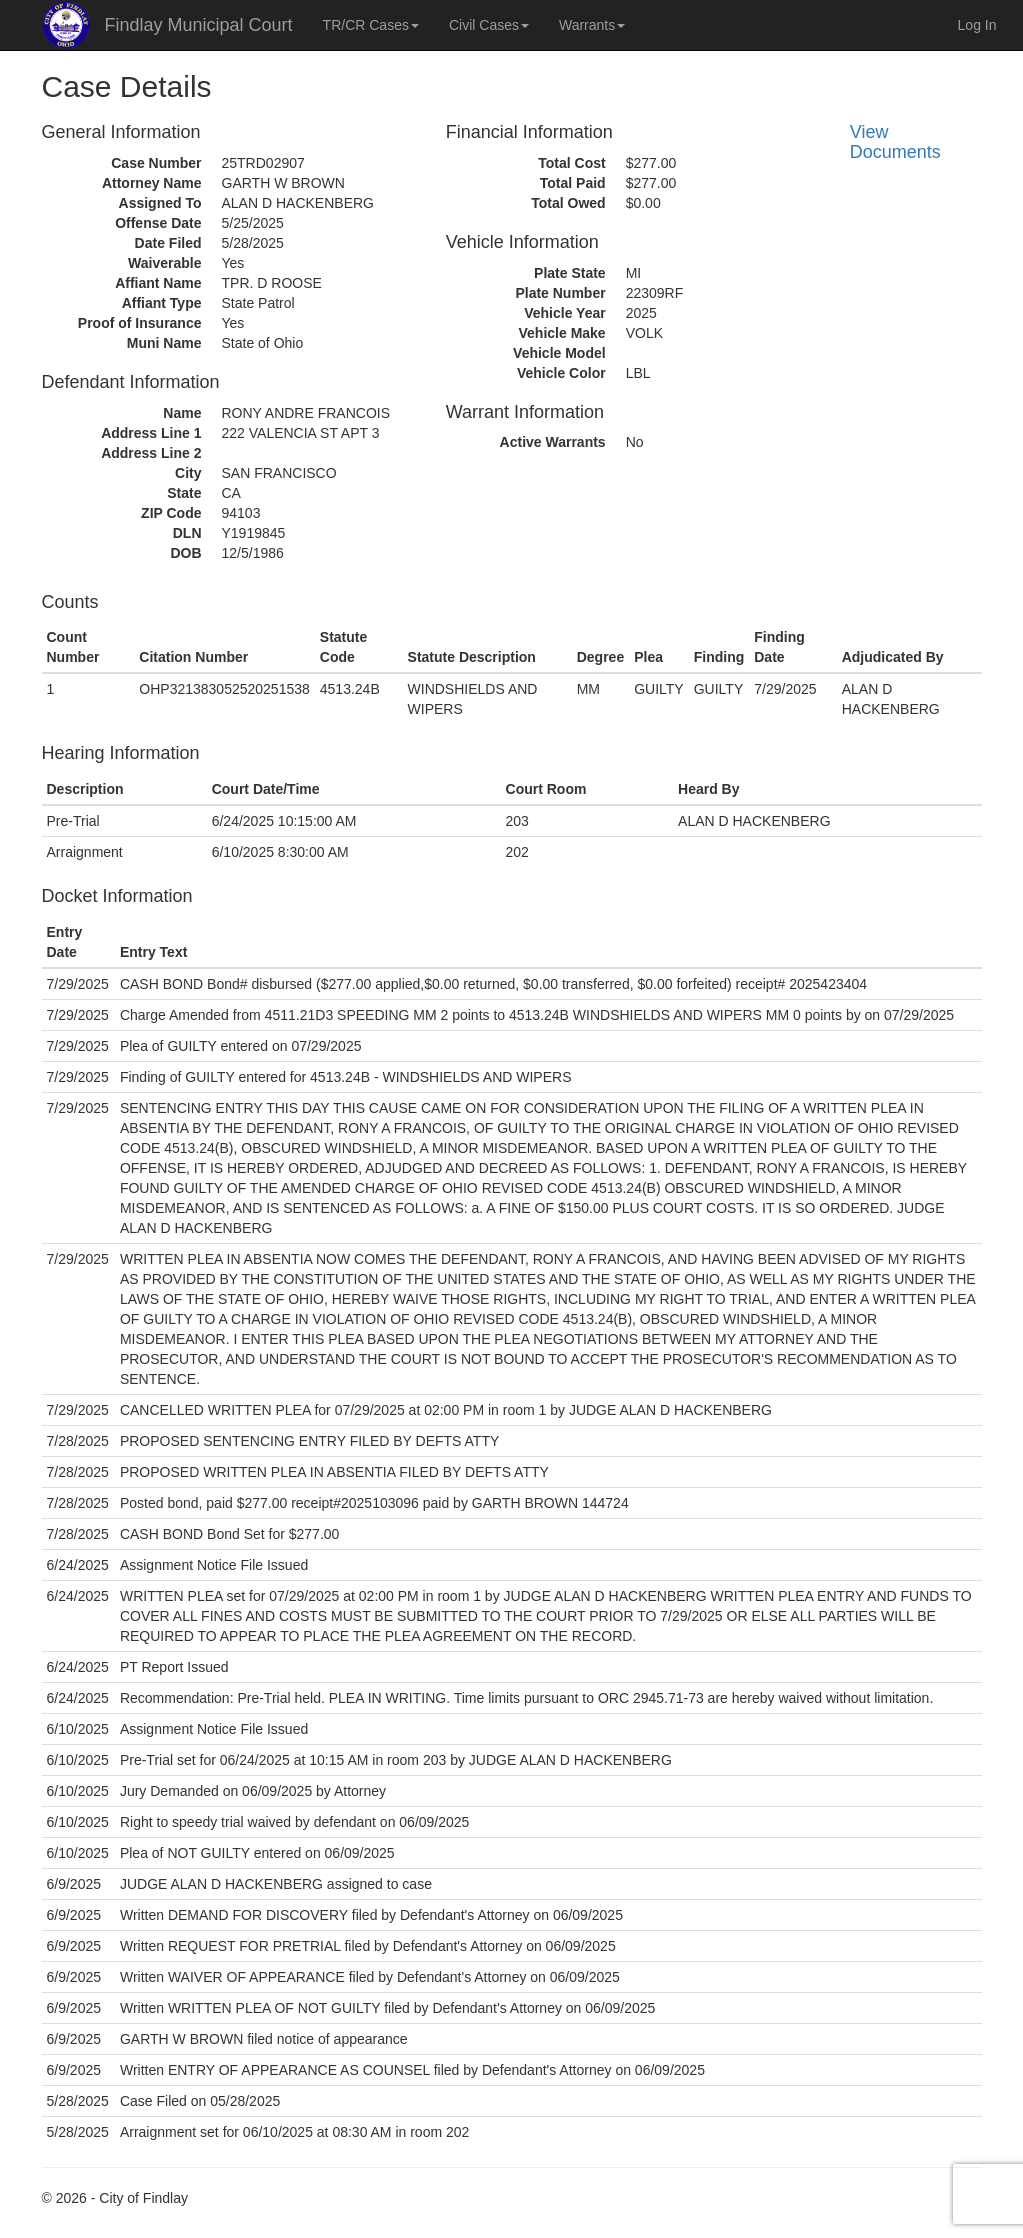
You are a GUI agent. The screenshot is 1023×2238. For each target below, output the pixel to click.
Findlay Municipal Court (199, 25)
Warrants (592, 25)
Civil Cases (489, 25)
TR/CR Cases (371, 25)
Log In (977, 25)
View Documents (895, 142)
